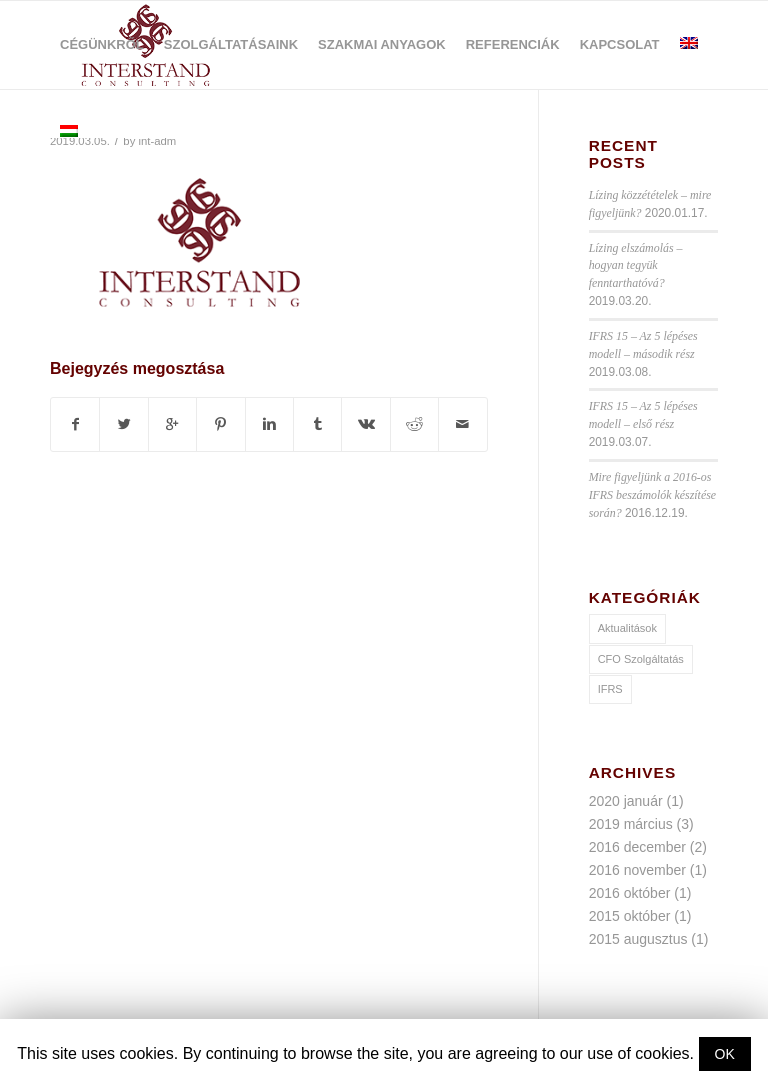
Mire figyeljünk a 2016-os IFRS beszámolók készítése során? (652, 495)
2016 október (630, 893)
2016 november (637, 870)
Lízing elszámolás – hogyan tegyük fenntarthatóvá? (636, 266)
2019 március (631, 824)
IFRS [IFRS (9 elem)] (610, 689)
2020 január (626, 801)
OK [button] (725, 1054)
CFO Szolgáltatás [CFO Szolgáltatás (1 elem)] (641, 659)
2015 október (630, 916)
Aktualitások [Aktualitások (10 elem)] (627, 628)
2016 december (637, 847)
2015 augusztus (638, 939)
